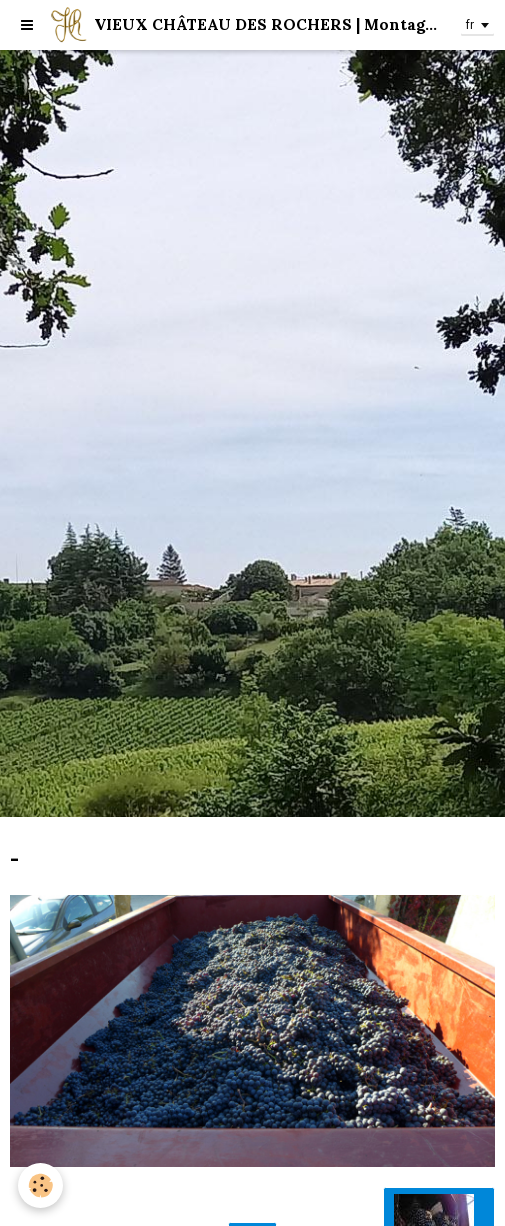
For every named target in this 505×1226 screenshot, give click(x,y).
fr (470, 25)
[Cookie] (40, 1185)
